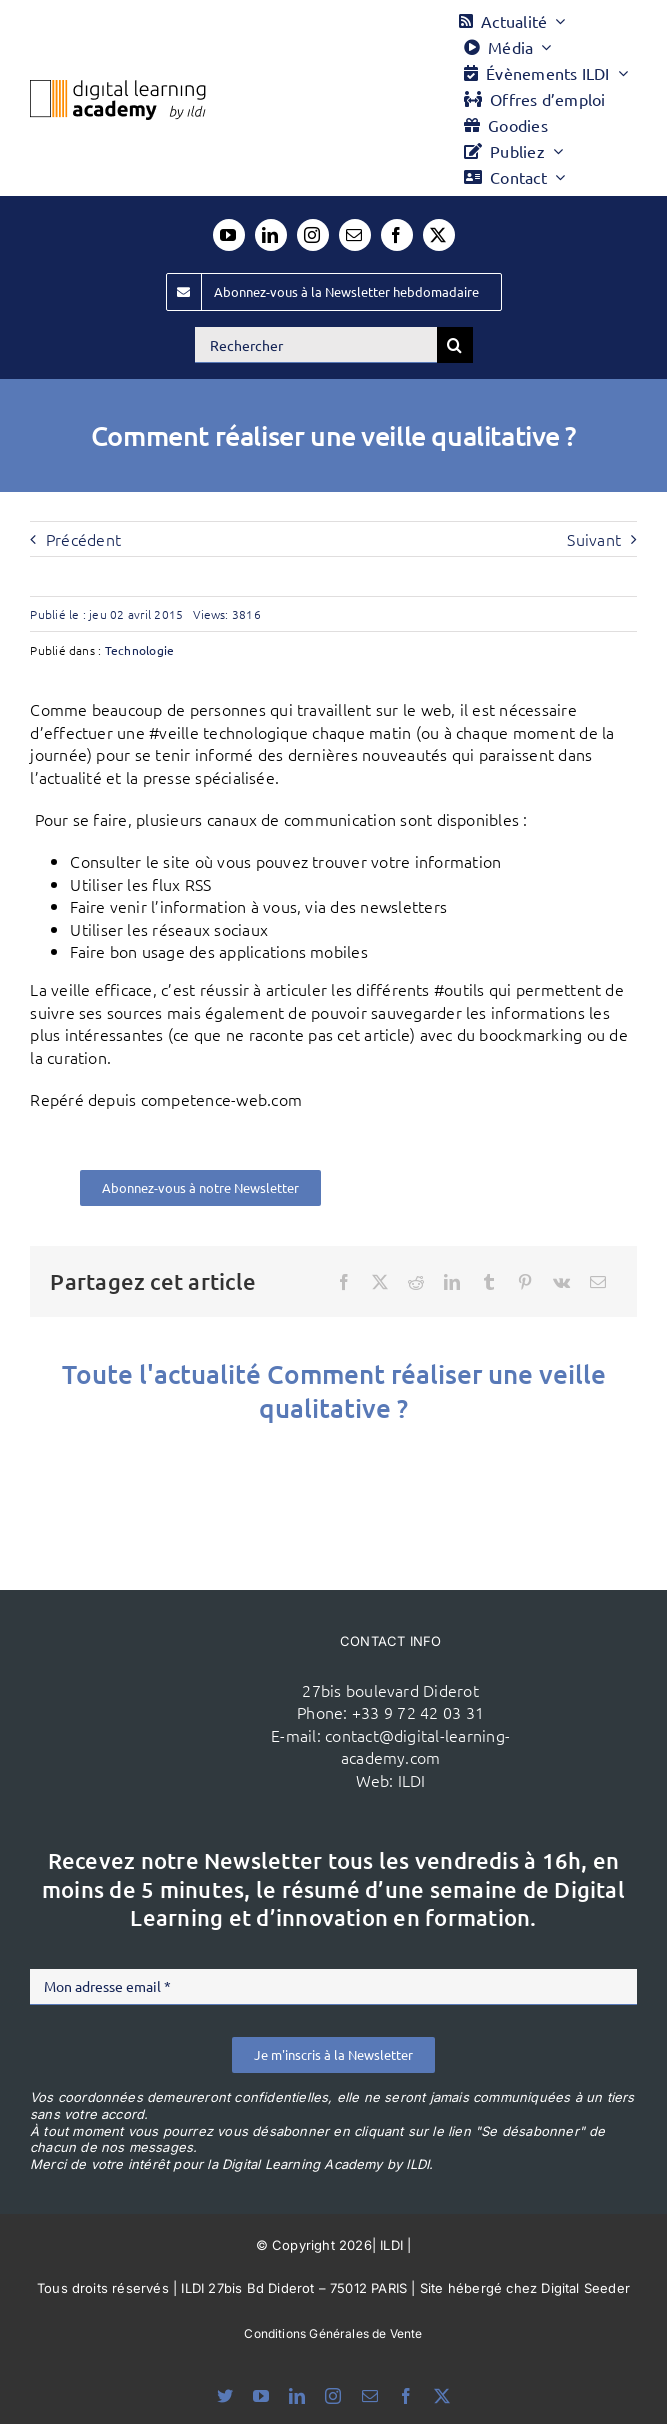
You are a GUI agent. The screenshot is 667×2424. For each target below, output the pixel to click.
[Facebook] (344, 1282)
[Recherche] (455, 345)
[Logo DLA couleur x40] (118, 88)
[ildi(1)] (175, 1681)
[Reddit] (416, 1282)
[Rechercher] (316, 345)
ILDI (412, 1780)
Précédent (83, 539)
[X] (380, 1282)
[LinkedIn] (452, 1282)
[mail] (355, 235)
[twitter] (439, 235)
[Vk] (561, 1282)
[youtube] (229, 235)
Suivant (594, 539)
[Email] (598, 1282)
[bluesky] (225, 2396)
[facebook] (397, 235)
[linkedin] (271, 235)
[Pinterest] (525, 1282)
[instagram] (313, 235)
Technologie (140, 650)
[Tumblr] (489, 1282)
